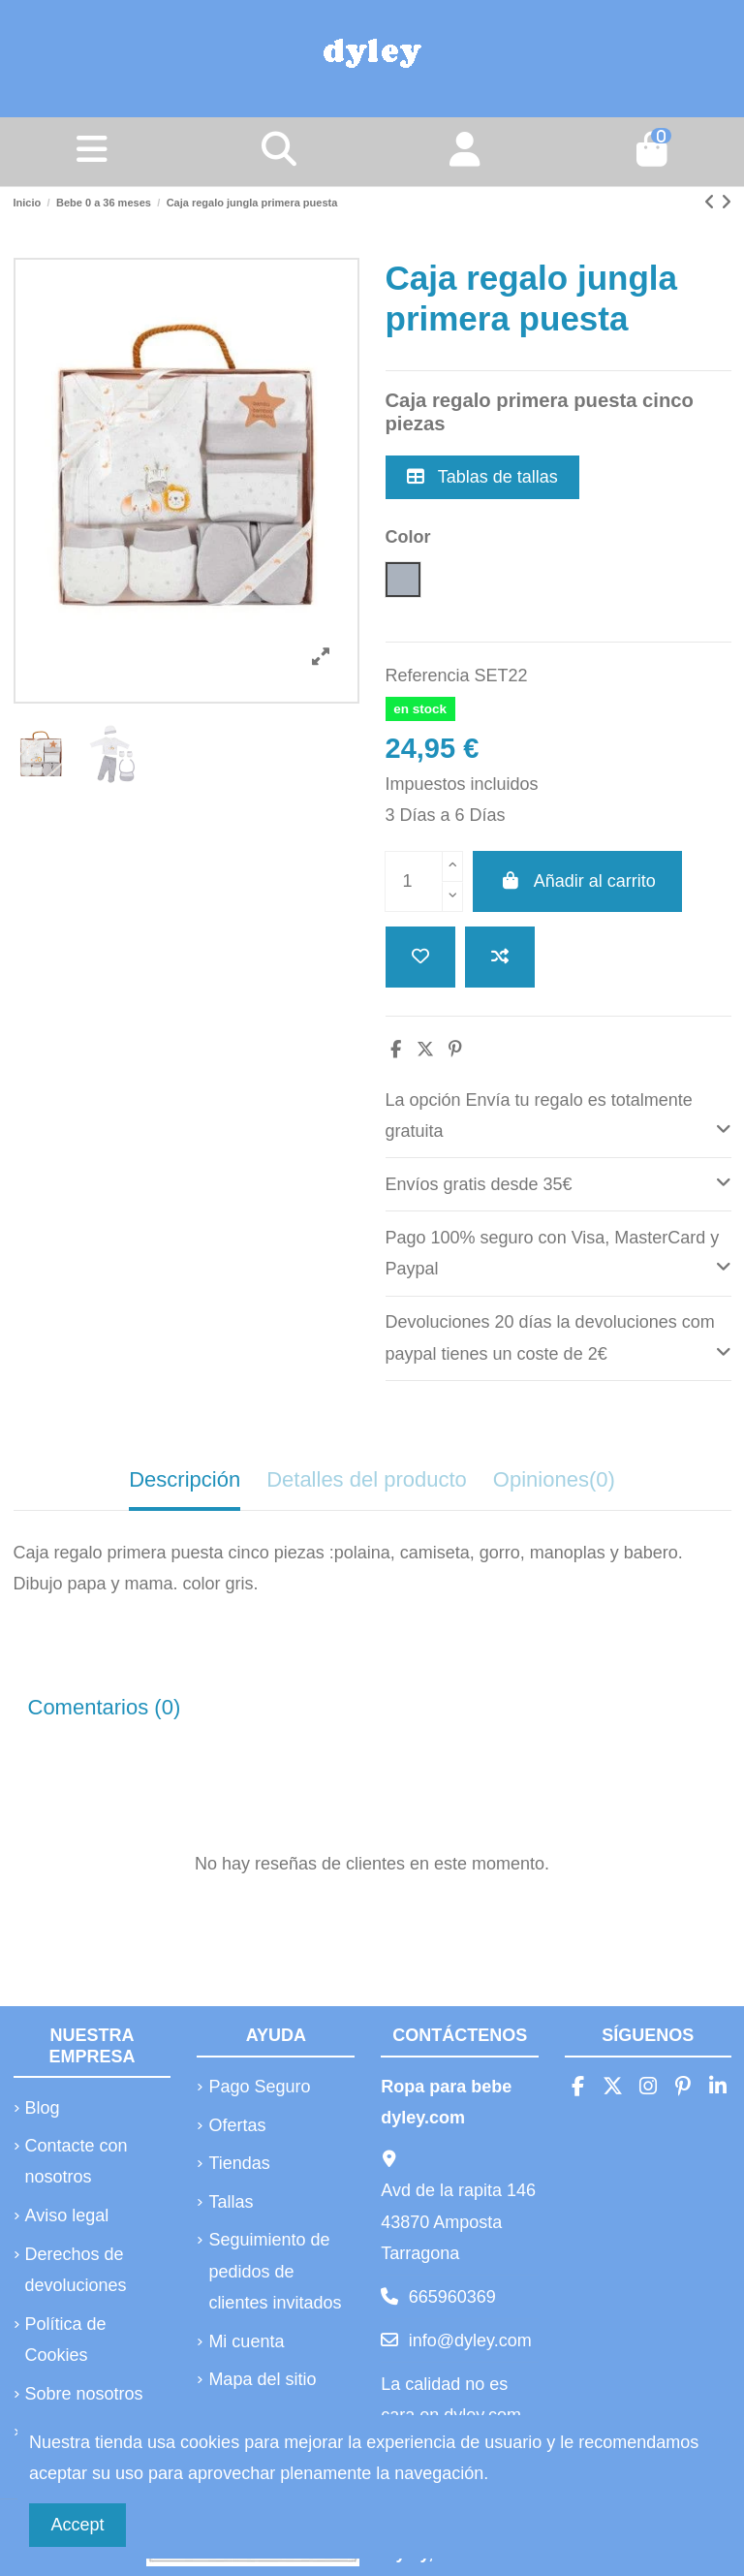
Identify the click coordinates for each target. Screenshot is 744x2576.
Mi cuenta (246, 2341)
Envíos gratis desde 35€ (558, 1182)
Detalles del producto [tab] (366, 1479)
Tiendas (238, 2163)
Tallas (230, 2202)
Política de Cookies (66, 2339)
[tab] (558, 1116)
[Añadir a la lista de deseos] (420, 957)
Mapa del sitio (262, 2379)
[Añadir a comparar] (500, 957)
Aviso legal (67, 2215)
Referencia (428, 675)
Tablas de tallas (482, 477)
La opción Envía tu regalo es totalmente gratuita (558, 1116)
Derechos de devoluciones (76, 2270)
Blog (42, 2108)
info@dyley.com (470, 2340)
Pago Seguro (259, 2086)
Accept (78, 2524)
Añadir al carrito (577, 881)
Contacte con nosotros (76, 2161)
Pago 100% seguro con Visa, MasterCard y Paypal (558, 1253)
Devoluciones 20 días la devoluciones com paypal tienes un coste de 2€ (558, 1338)
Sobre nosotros (84, 2393)
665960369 (452, 2297)
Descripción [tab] (184, 1479)
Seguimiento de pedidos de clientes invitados (274, 2271)
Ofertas (236, 2125)
